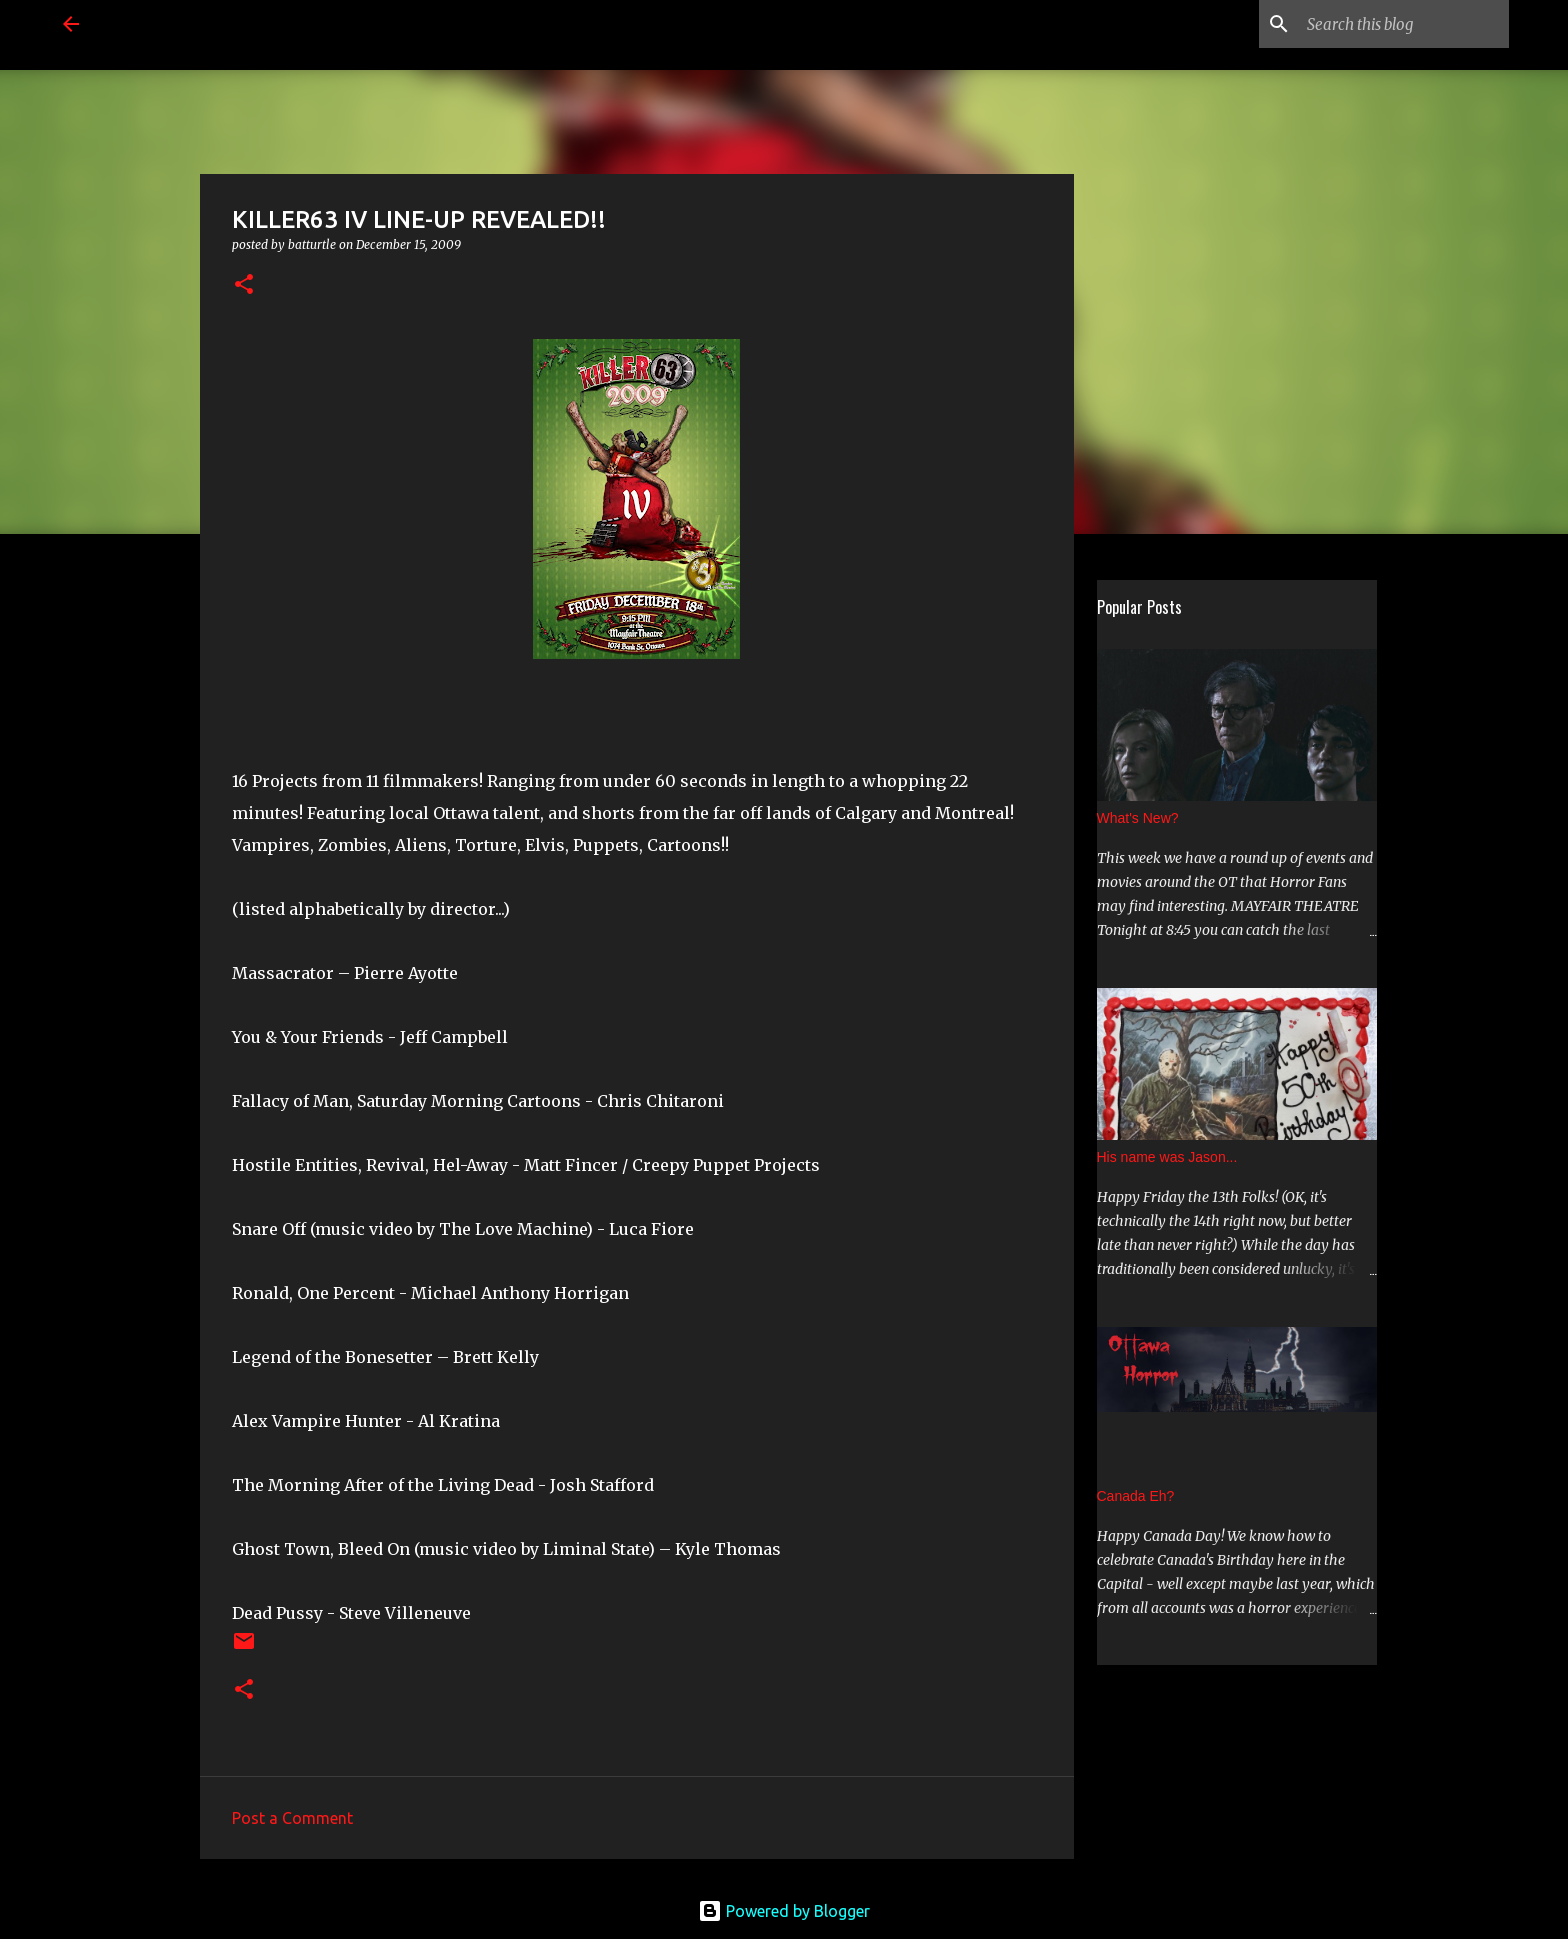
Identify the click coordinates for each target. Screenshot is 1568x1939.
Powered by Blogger (784, 1911)
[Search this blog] (1404, 24)
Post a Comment (292, 1818)
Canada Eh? (1136, 1496)
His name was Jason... (1167, 1157)
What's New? (1138, 818)
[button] (244, 285)
